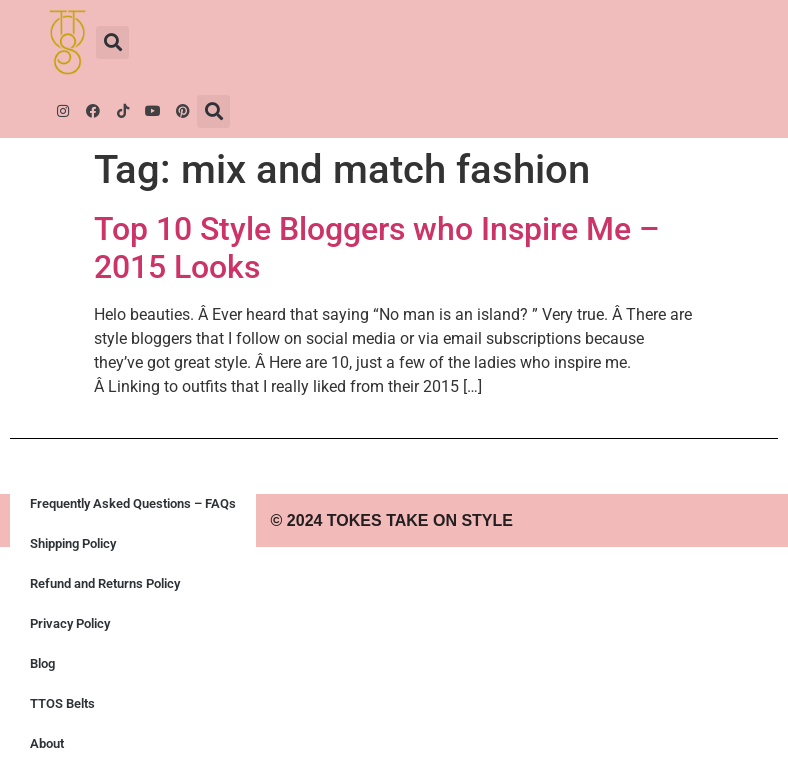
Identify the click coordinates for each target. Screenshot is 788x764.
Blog (42, 663)
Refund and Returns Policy (105, 583)
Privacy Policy (70, 623)
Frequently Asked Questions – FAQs (133, 503)
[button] (112, 42)
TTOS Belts (62, 703)
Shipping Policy (73, 543)
